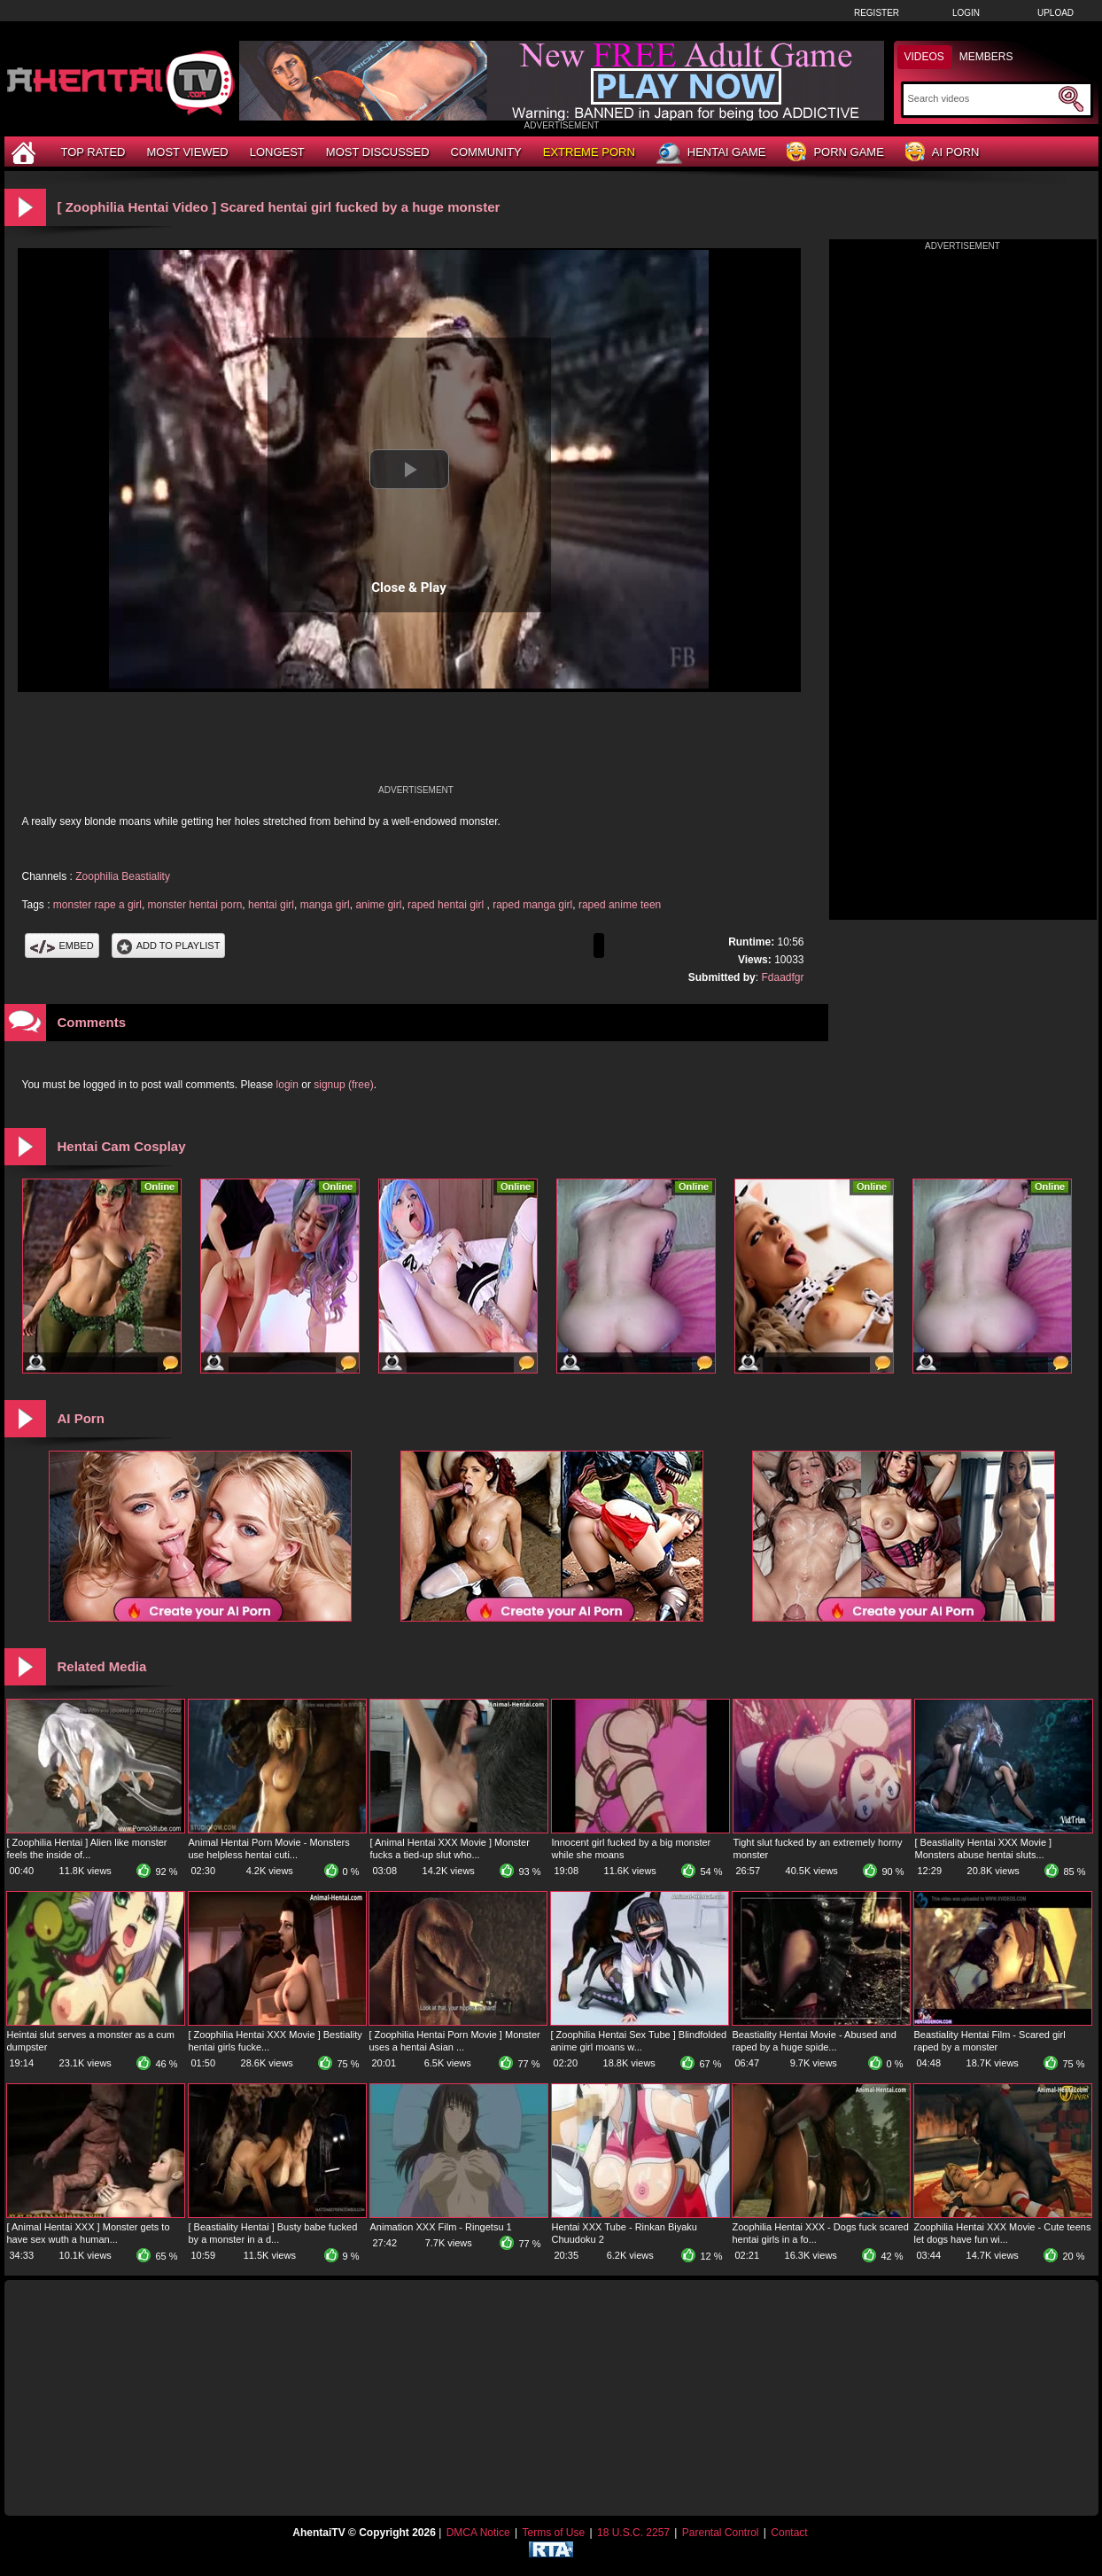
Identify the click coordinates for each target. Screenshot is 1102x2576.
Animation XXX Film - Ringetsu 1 (441, 2227)
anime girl (378, 905)
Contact (789, 2532)
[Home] (25, 152)
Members (986, 57)
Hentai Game (711, 153)
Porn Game (835, 153)
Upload (1055, 13)
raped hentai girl (446, 905)
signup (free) (343, 1084)
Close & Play (408, 587)
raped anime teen (619, 905)
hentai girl (271, 905)
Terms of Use (553, 2532)
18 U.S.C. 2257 (633, 2532)
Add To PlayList (169, 945)
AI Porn (942, 153)
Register (876, 13)
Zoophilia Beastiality (122, 876)
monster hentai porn (195, 905)
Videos (924, 57)
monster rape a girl (97, 905)
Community (486, 152)
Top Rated (93, 152)
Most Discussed (378, 152)
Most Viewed (187, 152)
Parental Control (720, 2532)
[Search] (981, 98)
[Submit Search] (1071, 99)
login (287, 1084)
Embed (62, 945)
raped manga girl (532, 905)
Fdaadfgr (782, 977)
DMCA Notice (478, 2532)
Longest (277, 152)
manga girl (325, 905)
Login (966, 13)
